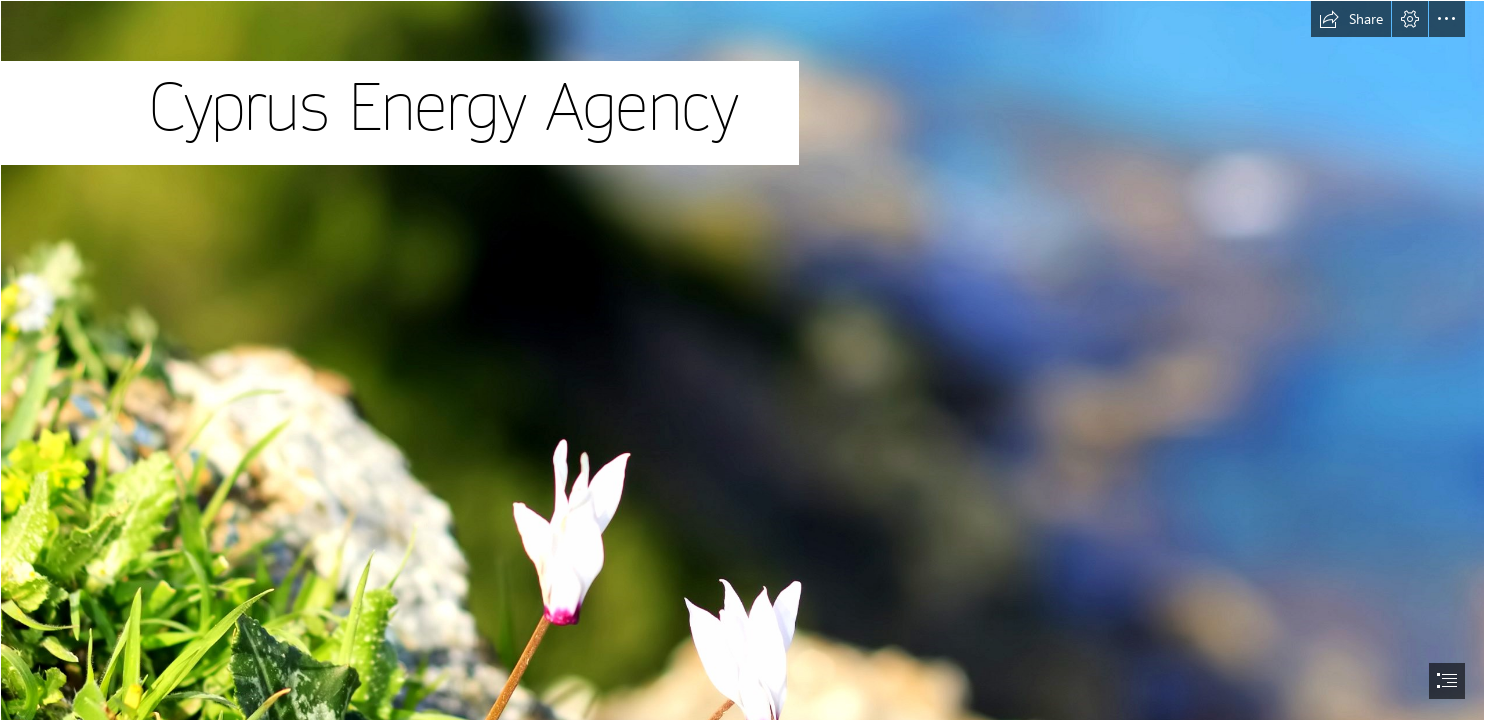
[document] (742, 360)
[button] (1351, 19)
